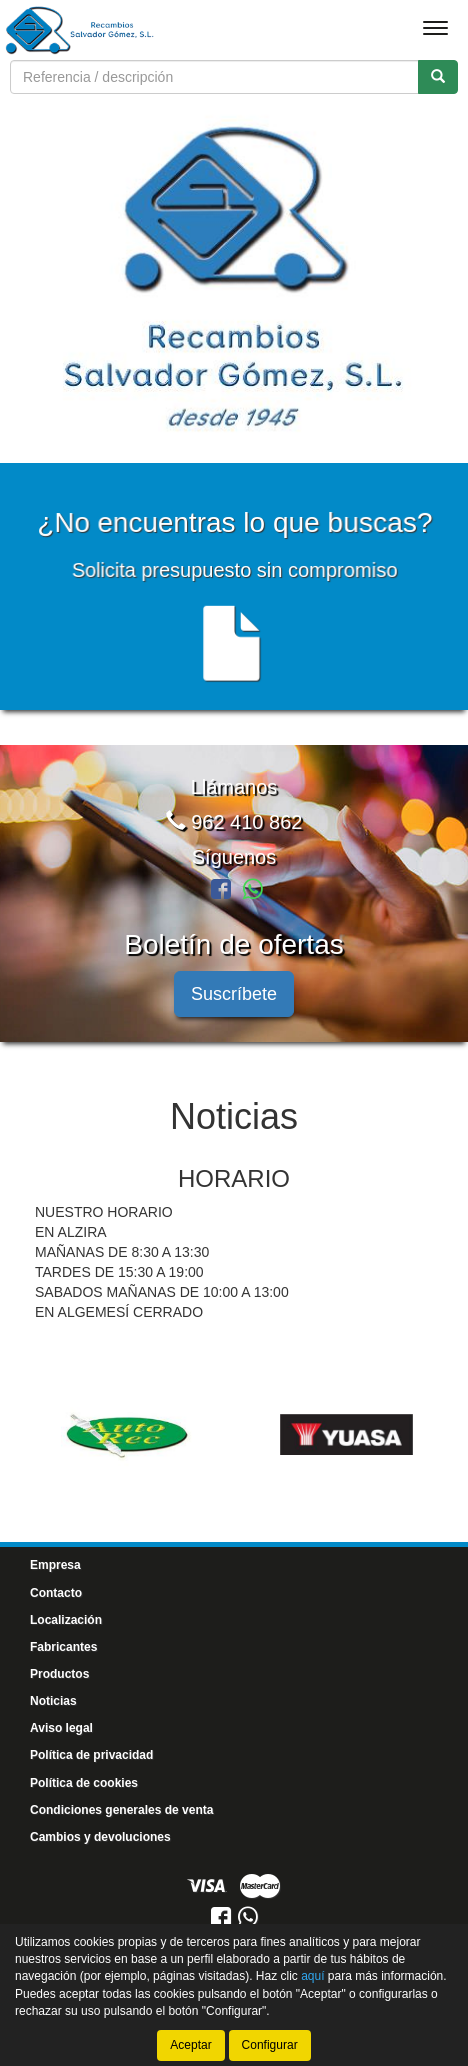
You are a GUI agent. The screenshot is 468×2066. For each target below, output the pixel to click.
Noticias (53, 1697)
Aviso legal (61, 1724)
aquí (312, 1976)
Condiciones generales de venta (121, 1805)
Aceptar (190, 2045)
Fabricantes (63, 1643)
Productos (59, 1670)
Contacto (56, 1588)
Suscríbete (234, 990)
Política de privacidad (91, 1751)
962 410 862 (234, 818)
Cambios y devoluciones (100, 1833)
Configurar (270, 2045)
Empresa (55, 1561)
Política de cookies (84, 1778)
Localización (66, 1615)
